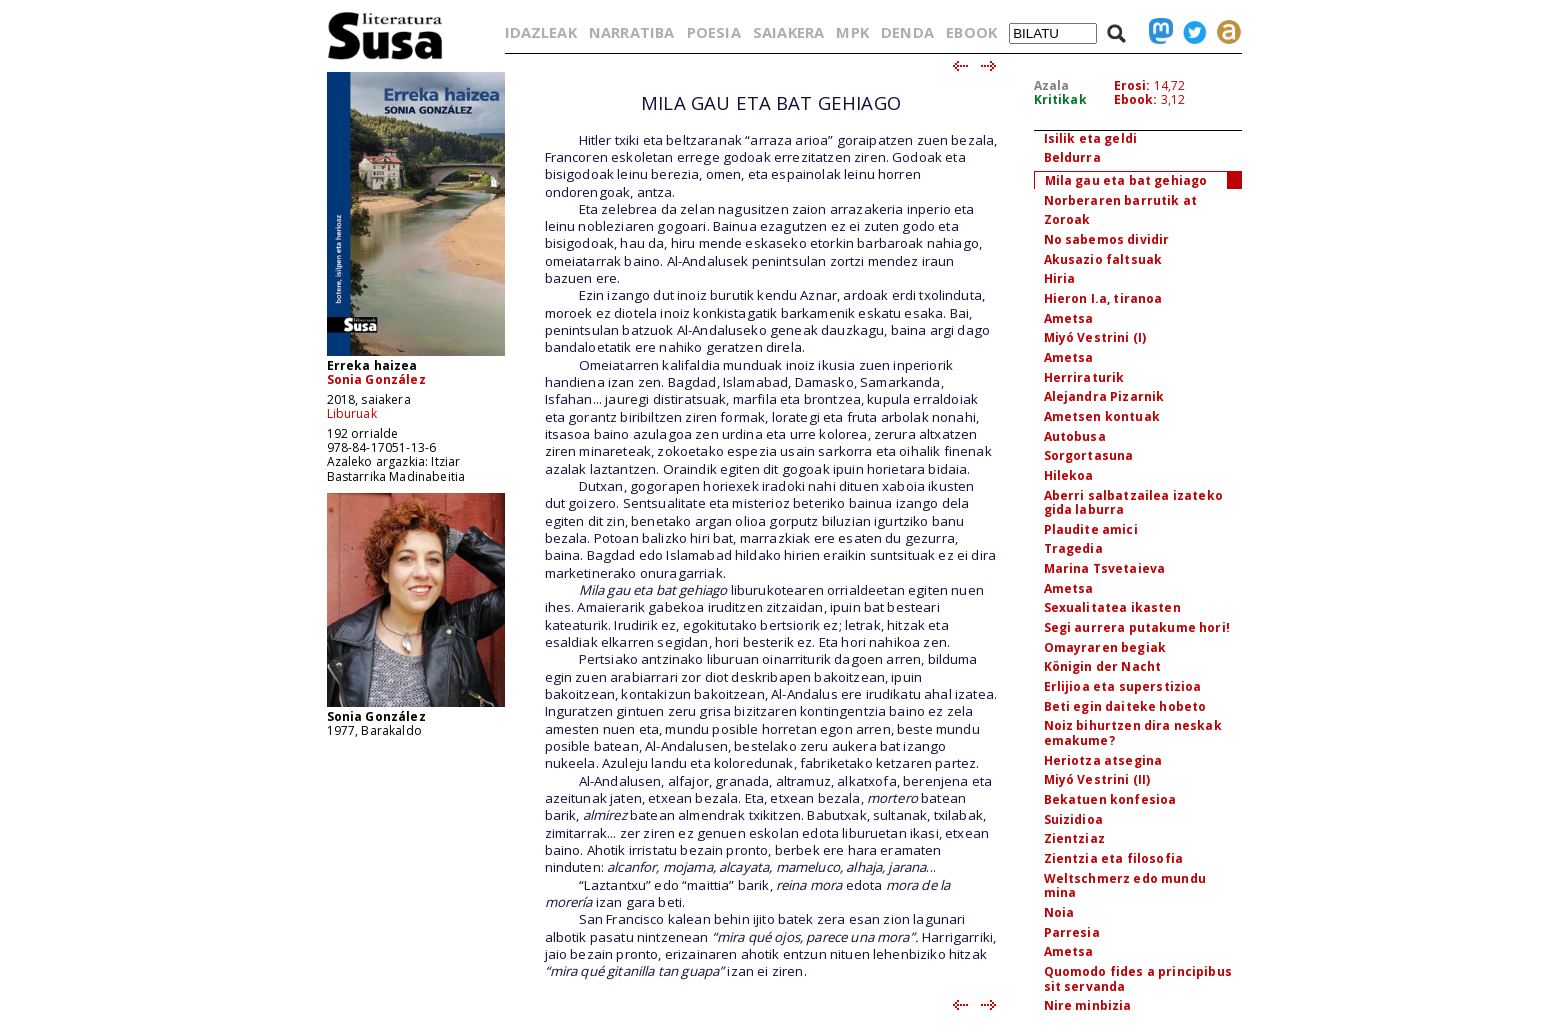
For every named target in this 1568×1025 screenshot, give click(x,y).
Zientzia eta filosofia (1114, 858)
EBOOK (971, 32)
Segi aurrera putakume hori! (1137, 627)
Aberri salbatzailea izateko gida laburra (1133, 503)
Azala (1052, 85)
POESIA (714, 32)
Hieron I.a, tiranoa (1103, 298)
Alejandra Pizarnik (1104, 396)
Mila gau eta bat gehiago (1126, 180)
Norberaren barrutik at (1121, 200)
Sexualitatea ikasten (1112, 607)
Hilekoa (1069, 475)
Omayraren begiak (1105, 647)
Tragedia (1073, 548)
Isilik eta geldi (1091, 138)
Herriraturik (1084, 377)
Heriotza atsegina (1103, 760)
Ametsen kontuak (1102, 416)
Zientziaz (1074, 838)
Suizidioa (1073, 819)
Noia (1059, 912)
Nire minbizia (1088, 1005)
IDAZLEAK (541, 32)
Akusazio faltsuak (1103, 259)
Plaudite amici (1091, 529)
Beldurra (1072, 157)
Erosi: (1132, 85)
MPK (852, 32)
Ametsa (1069, 318)
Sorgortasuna (1089, 455)
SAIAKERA (788, 32)
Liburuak (352, 413)
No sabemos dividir (1107, 239)
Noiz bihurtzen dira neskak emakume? (1133, 733)
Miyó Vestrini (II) (1097, 779)
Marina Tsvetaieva (1105, 568)
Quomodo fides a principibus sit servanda (1138, 979)
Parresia (1072, 932)
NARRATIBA (631, 32)
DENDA (907, 32)
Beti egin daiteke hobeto (1125, 706)
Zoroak (1067, 219)
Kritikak (1060, 99)
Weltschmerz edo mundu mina (1125, 886)
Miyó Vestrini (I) (1095, 337)
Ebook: (1136, 99)
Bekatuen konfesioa (1110, 799)
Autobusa (1075, 436)
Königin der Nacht (1103, 666)
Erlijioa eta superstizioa (1123, 686)
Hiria (1060, 278)
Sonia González (376, 379)
